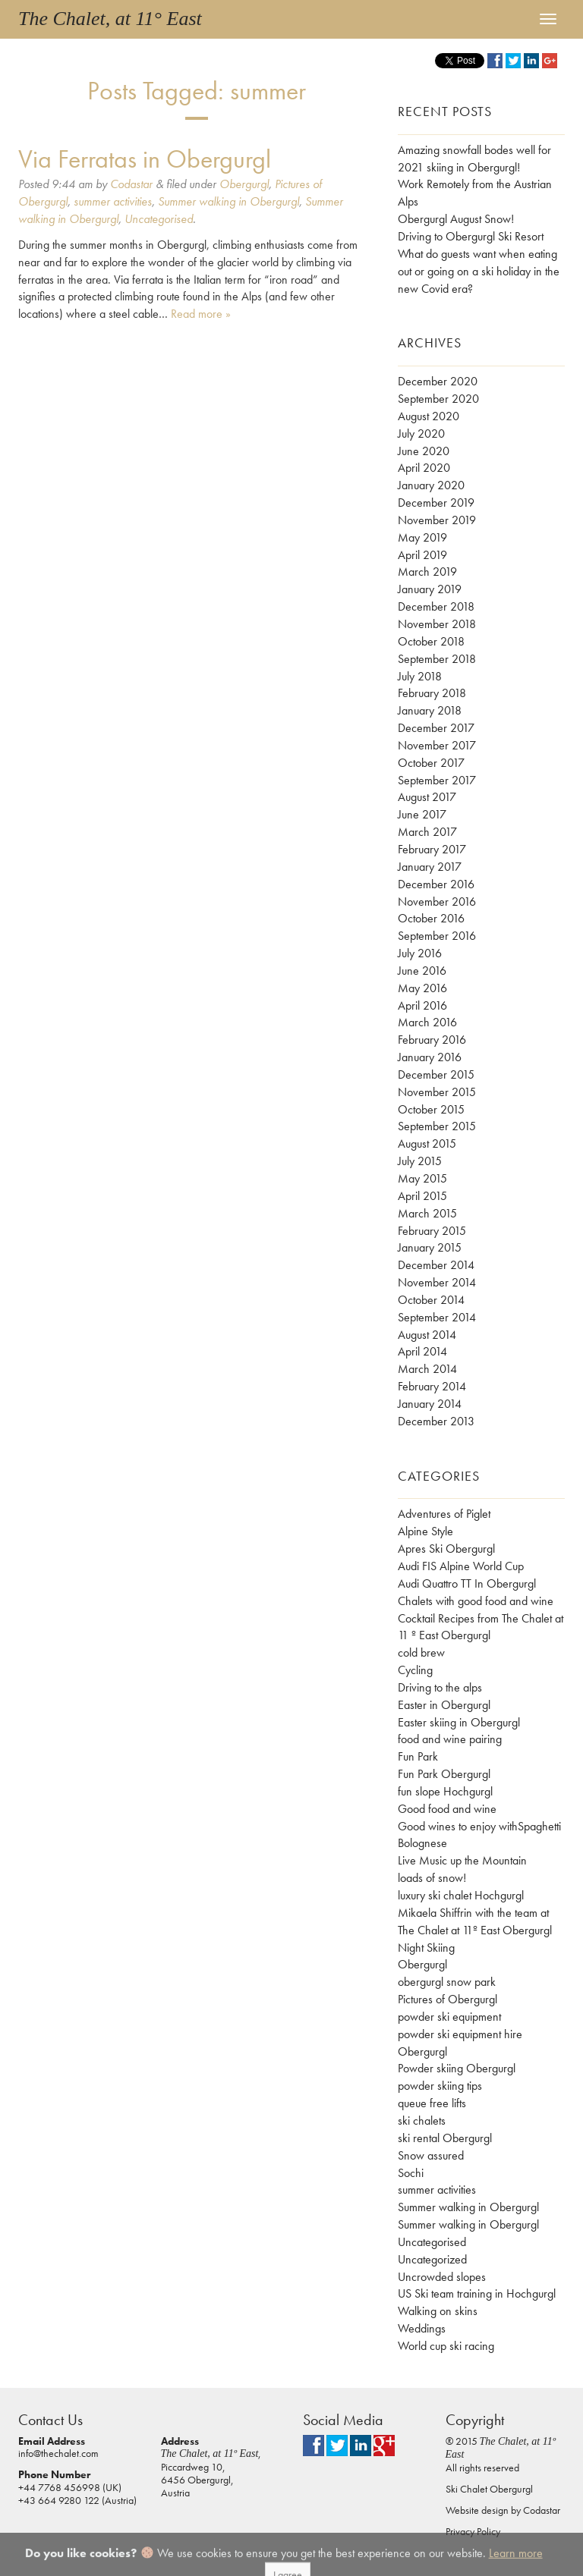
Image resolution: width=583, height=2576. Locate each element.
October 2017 (431, 763)
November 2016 (437, 901)
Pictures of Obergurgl (447, 1999)
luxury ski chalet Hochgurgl (461, 1895)
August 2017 (427, 797)
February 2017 (432, 849)
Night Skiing (426, 1948)
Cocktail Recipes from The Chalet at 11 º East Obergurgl (480, 1627)
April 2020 (424, 468)
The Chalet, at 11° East (110, 19)
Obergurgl (244, 184)
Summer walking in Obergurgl (228, 201)
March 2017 (427, 832)
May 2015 (422, 1178)
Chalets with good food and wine (475, 1601)
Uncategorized (432, 2259)
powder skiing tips (440, 2086)
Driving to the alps (440, 1687)
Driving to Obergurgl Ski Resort (471, 236)
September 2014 (437, 1317)
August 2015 (427, 1143)
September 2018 (437, 659)
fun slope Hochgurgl (445, 1791)
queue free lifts (432, 2103)
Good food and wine (447, 1809)
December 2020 (437, 381)
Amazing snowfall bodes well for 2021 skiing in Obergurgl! (474, 158)
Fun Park (418, 1756)
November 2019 (437, 520)
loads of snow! (432, 1878)
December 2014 (436, 1265)
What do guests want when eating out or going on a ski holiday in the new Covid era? (478, 271)
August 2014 (427, 1335)
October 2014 (431, 1300)
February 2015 (432, 1231)
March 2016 (427, 1022)
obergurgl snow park (447, 1982)
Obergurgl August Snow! (456, 219)
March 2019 (427, 572)
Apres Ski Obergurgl (446, 1549)
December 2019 (436, 502)
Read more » (201, 314)
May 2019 (422, 537)
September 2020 (438, 399)
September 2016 (437, 936)
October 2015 (431, 1109)
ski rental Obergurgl (445, 2138)
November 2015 (437, 1092)
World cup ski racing (446, 2346)
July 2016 (420, 953)
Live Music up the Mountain (462, 1860)
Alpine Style (425, 1531)
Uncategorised (158, 219)
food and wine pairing (450, 1739)
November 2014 (437, 1282)
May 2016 (422, 988)
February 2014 (432, 1386)
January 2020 (431, 485)
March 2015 (427, 1213)
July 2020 (421, 433)
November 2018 (437, 624)
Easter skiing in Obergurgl (459, 1722)
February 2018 (432, 693)
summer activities (113, 201)
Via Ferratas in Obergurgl (144, 159)
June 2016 (422, 971)
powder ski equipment (449, 2017)
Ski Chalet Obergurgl (489, 2489)
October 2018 (431, 641)
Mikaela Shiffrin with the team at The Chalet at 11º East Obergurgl (475, 1921)
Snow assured (431, 2155)
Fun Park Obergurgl (444, 1774)
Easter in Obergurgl (444, 1705)
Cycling (415, 1670)
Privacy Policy (473, 2531)
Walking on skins (437, 2311)
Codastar (131, 184)
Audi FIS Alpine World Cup (461, 1566)
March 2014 (427, 1369)
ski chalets (422, 2120)
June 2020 (423, 451)
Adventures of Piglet (444, 1514)
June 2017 (422, 814)
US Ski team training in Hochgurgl (477, 2293)
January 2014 (430, 1404)
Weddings (422, 2328)
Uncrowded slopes (442, 2277)
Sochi (411, 2173)
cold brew (421, 1652)
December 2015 (436, 1074)
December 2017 (436, 728)
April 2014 (422, 1351)
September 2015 (437, 1126)
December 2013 (436, 1421)
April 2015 (422, 1196)
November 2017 (437, 745)
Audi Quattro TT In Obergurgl (467, 1583)
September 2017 (437, 780)
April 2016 (422, 1005)
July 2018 (420, 676)
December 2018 (436, 606)
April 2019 (422, 555)
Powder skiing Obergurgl (456, 2068)
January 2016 (430, 1057)
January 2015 (430, 1247)
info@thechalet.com (58, 2453)
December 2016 (436, 884)
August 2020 (428, 416)
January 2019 (430, 589)
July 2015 (420, 1161)
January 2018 (430, 710)
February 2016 (432, 1040)
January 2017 (430, 867)
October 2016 (431, 918)
